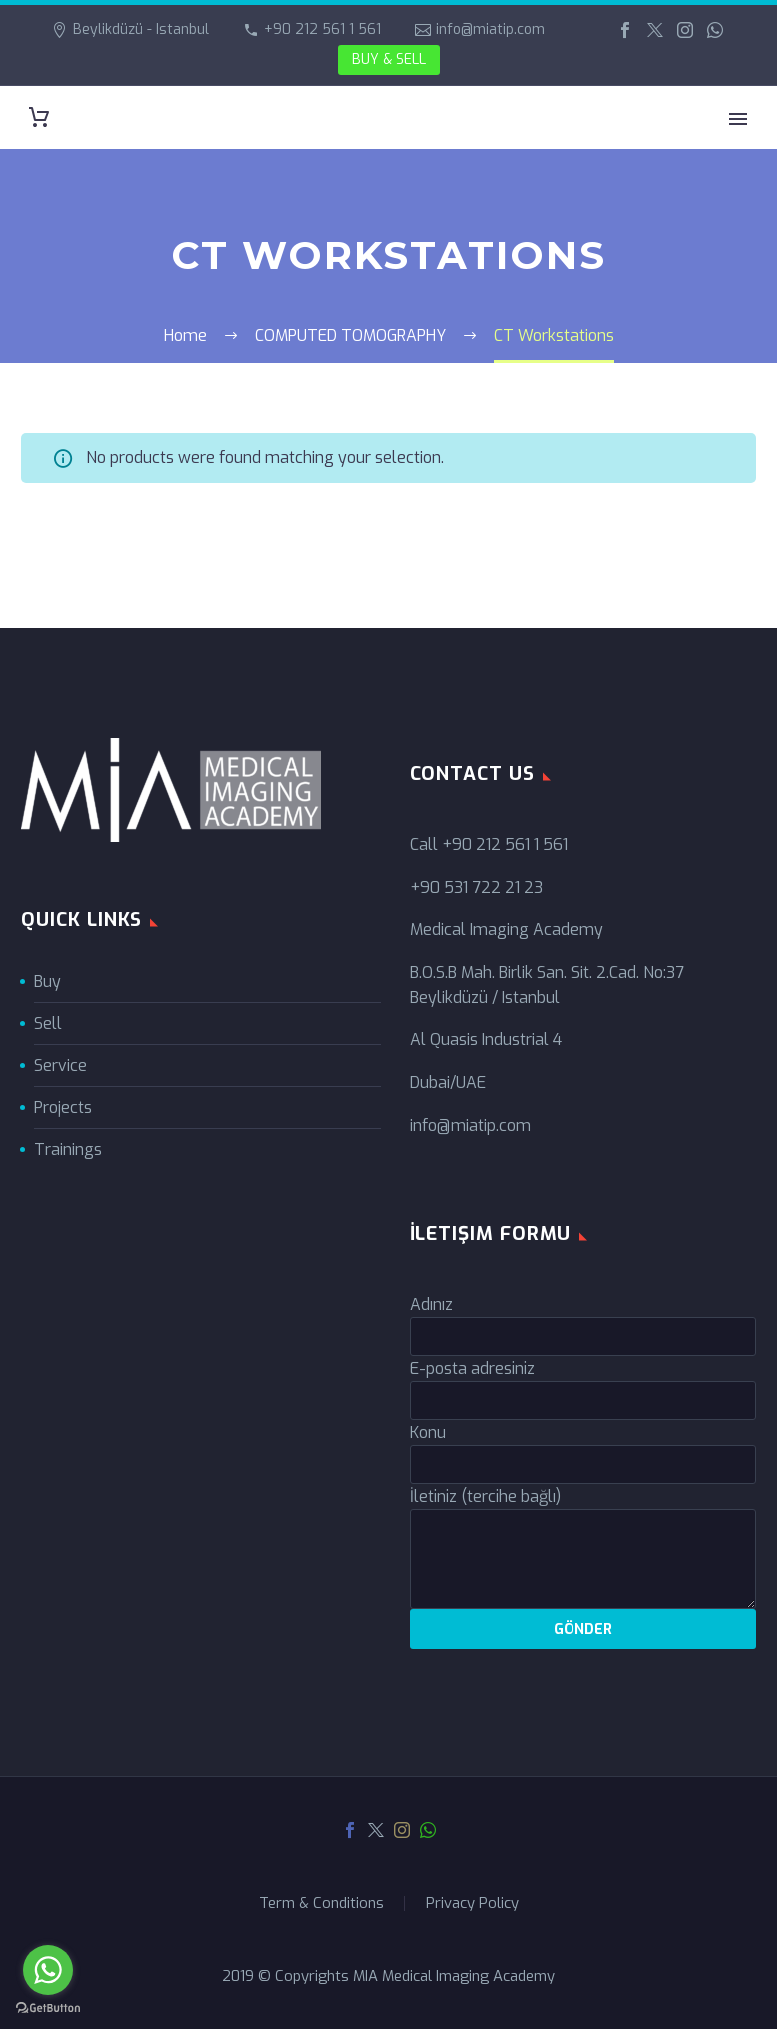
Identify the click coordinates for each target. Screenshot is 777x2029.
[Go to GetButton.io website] (48, 2008)
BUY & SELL (389, 59)
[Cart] (39, 117)
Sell (48, 1023)
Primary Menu (738, 119)
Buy (47, 981)
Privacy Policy (472, 1903)
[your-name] (583, 1336)
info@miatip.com (490, 29)
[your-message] (583, 1559)
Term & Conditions (321, 1903)
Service (60, 1065)
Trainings (68, 1149)
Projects (63, 1107)
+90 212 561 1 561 (322, 29)
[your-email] (583, 1400)
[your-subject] (583, 1464)
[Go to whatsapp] (48, 1970)
